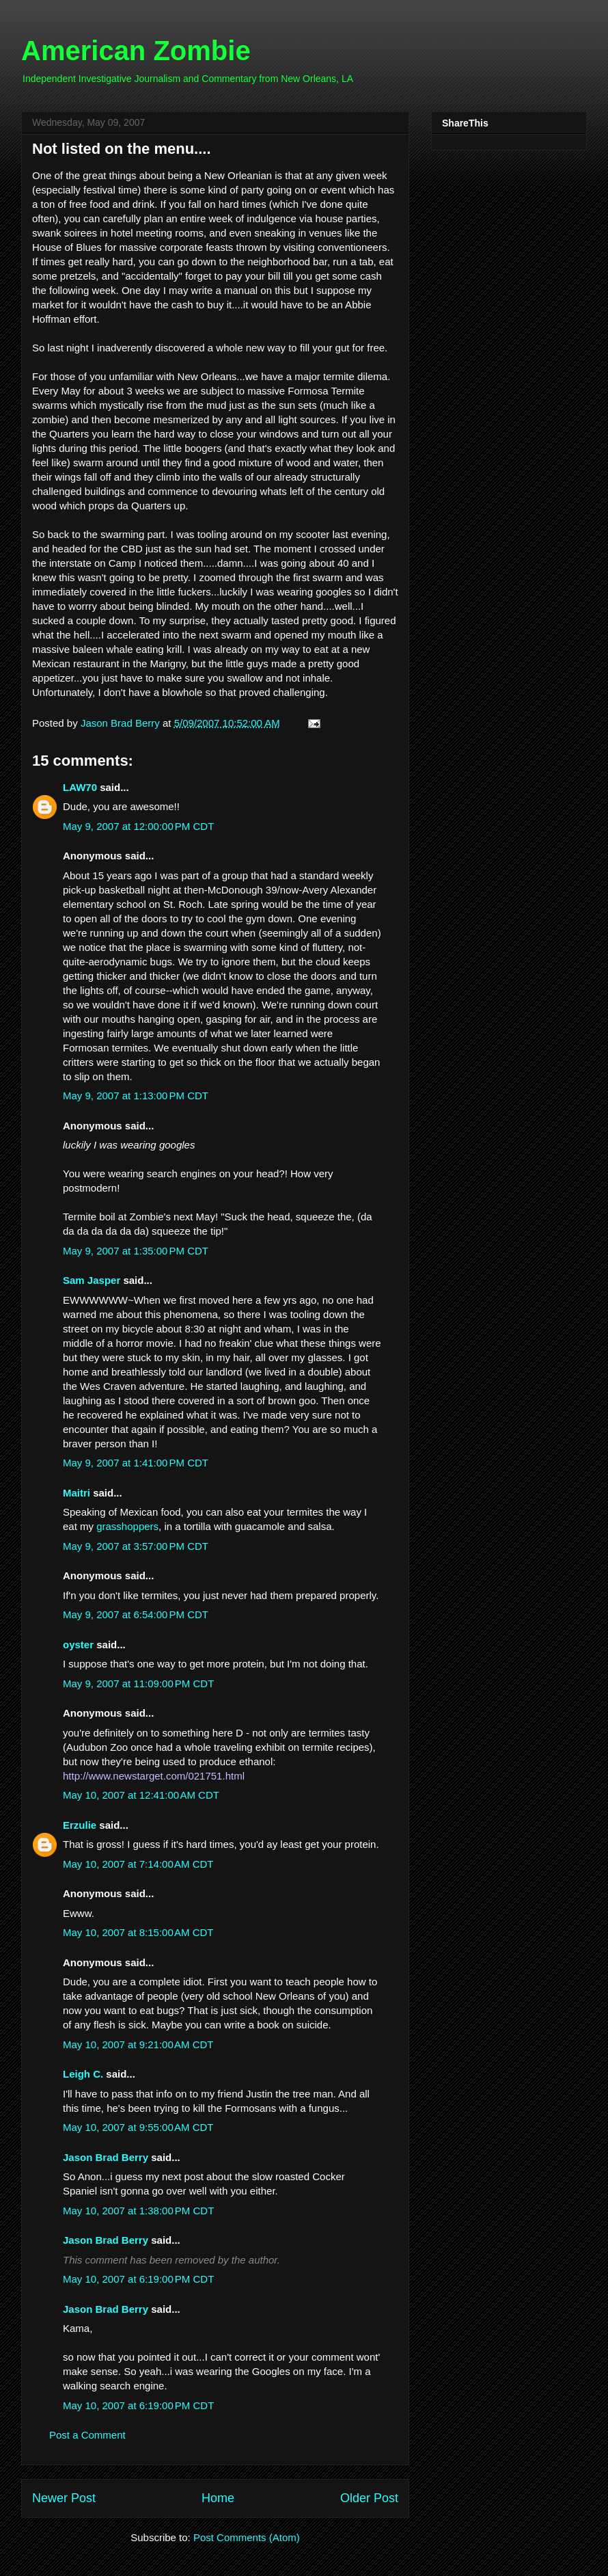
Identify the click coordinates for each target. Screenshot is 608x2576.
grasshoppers (127, 1526)
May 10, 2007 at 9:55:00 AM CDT (138, 2127)
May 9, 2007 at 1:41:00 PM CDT (135, 1462)
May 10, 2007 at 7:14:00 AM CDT (138, 1864)
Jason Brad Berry (105, 2157)
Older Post (369, 2498)
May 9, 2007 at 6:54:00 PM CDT (135, 1614)
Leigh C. (83, 2074)
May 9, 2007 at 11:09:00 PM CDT (138, 1683)
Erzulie (79, 1825)
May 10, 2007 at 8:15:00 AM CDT (138, 1932)
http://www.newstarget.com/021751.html (154, 1776)
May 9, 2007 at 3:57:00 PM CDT (135, 1546)
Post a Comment (87, 2435)
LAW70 (80, 787)
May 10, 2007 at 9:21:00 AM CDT (138, 2044)
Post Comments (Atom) (246, 2537)
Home (218, 2498)
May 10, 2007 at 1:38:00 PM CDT (138, 2210)
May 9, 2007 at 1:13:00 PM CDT (135, 1095)
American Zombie (136, 51)
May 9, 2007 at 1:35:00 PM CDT (135, 1251)
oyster (78, 1644)
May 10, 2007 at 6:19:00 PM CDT (138, 2279)
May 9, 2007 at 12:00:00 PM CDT (138, 826)
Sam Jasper (91, 1280)
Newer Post (64, 2498)
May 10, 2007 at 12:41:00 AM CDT (141, 1795)
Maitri (76, 1493)
